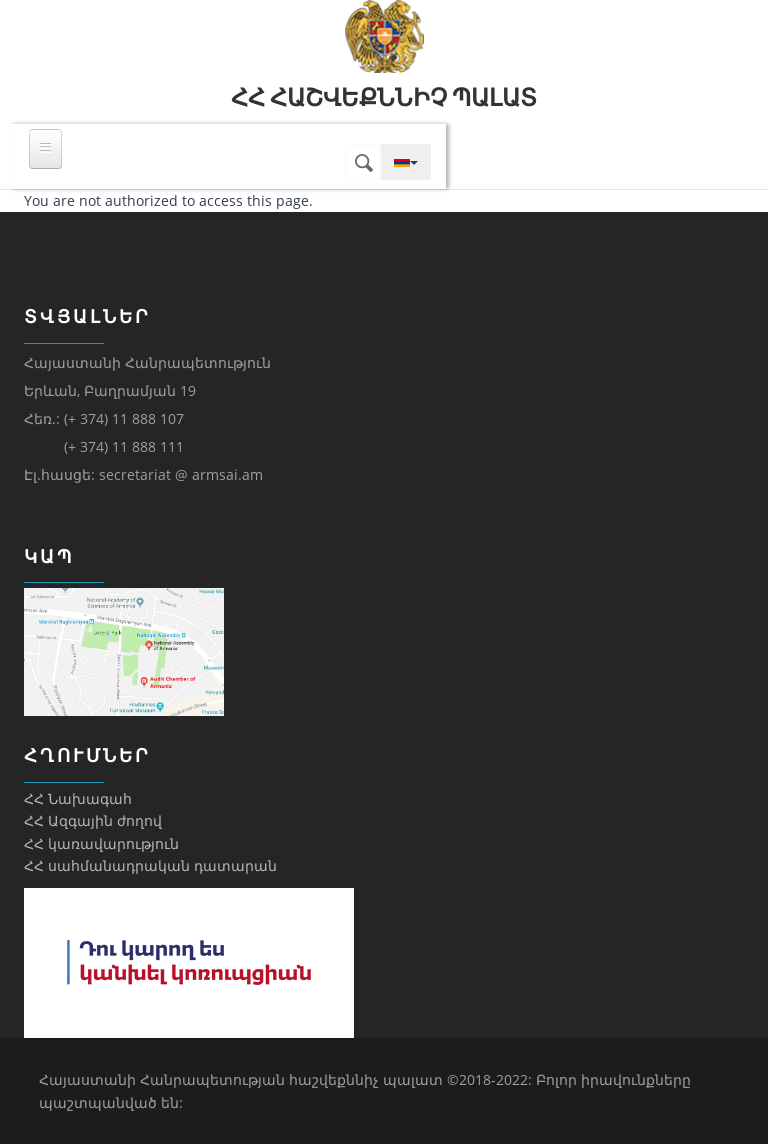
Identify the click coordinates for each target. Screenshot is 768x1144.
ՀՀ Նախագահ (78, 798)
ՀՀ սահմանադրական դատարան (150, 865)
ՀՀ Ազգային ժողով (93, 820)
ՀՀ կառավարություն (101, 843)
